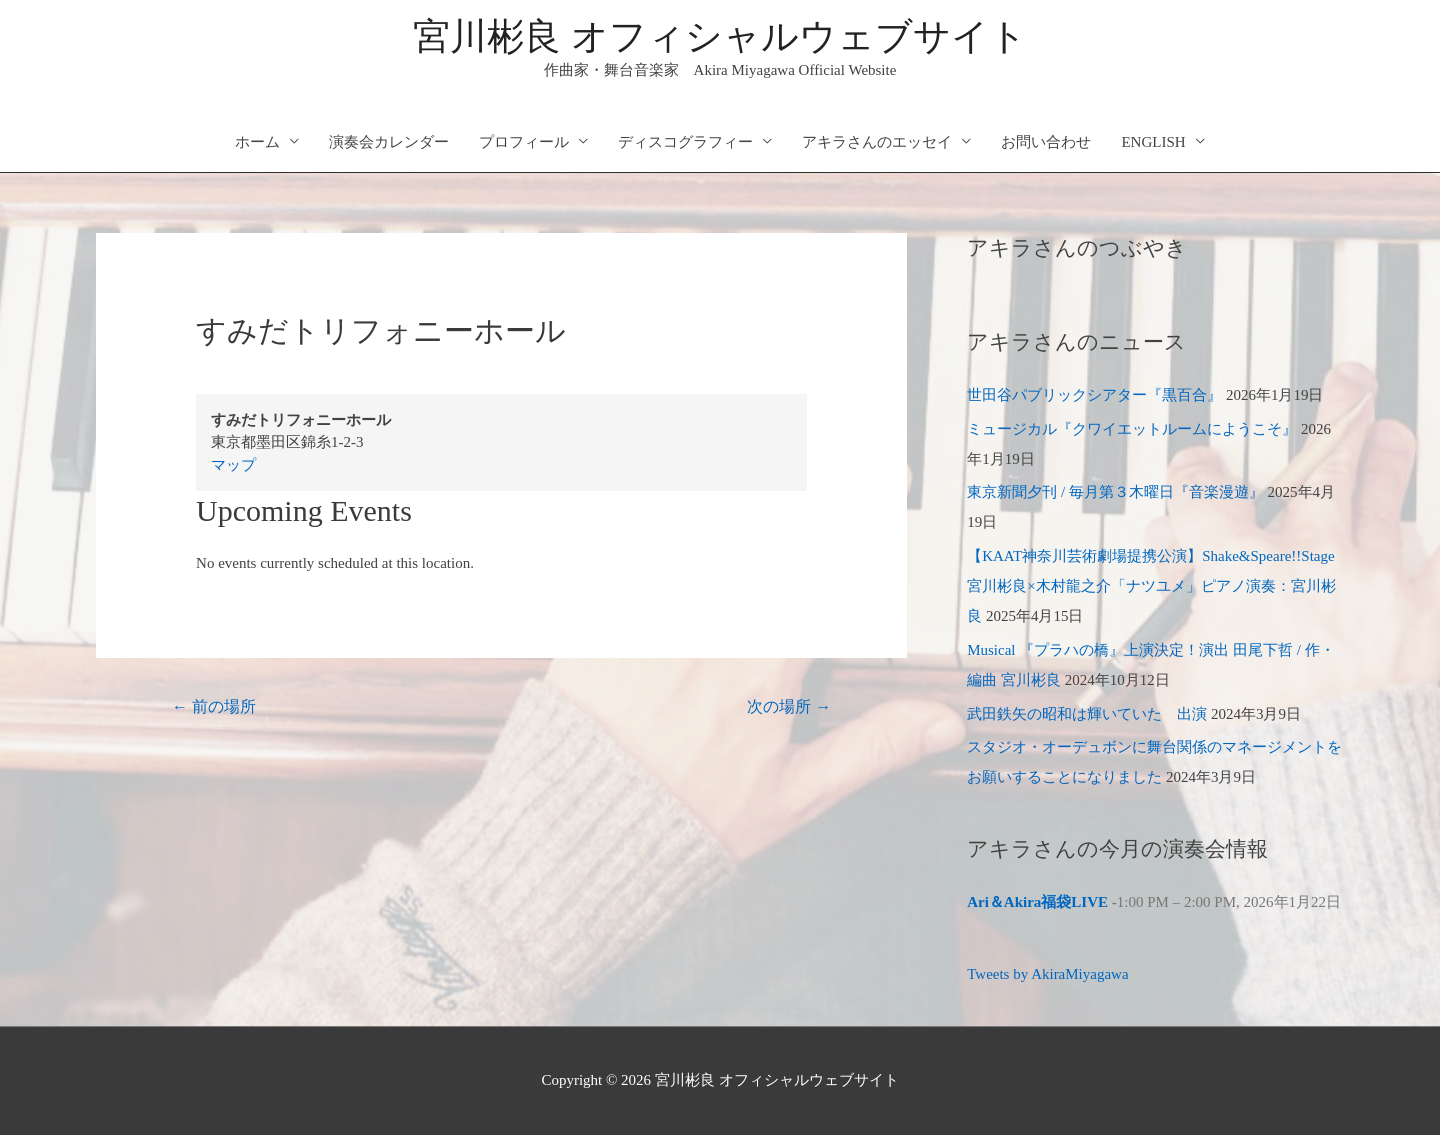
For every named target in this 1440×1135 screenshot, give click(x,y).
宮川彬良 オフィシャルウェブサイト (719, 36)
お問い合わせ (1046, 142)
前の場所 (214, 706)
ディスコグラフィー (685, 142)
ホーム (257, 142)
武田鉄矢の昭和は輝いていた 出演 (1087, 714)
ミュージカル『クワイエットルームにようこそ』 (1132, 429)
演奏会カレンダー (389, 142)
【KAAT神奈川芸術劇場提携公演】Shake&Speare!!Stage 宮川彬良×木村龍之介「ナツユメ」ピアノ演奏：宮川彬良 (1151, 586)
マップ (233, 465)
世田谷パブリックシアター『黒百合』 (1094, 395)
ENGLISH (1153, 142)
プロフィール (524, 142)
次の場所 (789, 706)
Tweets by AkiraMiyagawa (1047, 974)
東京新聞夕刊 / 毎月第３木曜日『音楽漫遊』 (1115, 492)
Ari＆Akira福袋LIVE (1037, 902)
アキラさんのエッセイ (877, 142)
